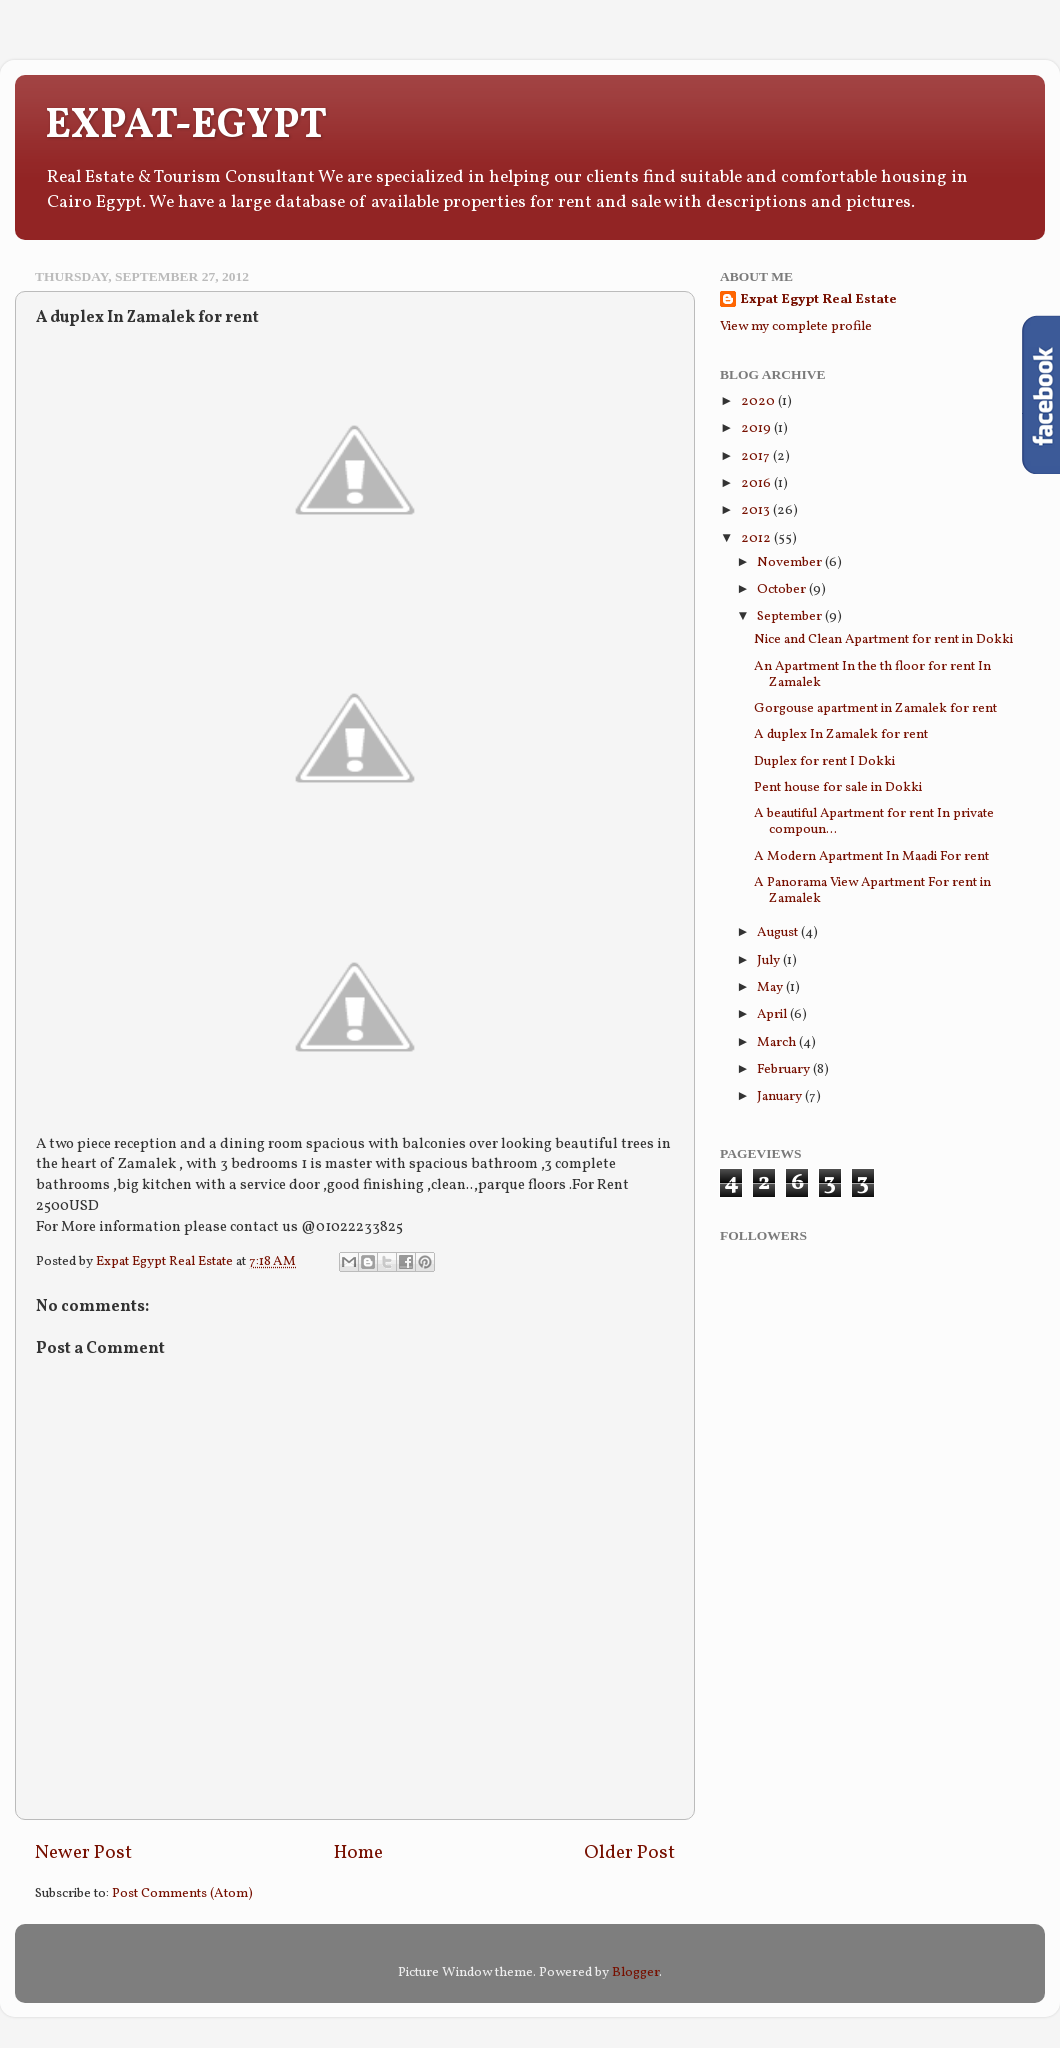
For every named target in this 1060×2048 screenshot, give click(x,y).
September (791, 616)
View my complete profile (796, 326)
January (781, 1096)
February (785, 1069)
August (779, 932)
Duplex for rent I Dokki (824, 761)
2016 (757, 483)
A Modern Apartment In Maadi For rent (871, 856)
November (791, 562)
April (773, 1014)
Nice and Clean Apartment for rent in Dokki (883, 639)
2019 (757, 428)
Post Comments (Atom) (182, 1893)
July (770, 960)
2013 (757, 510)
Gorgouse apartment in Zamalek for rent (875, 708)
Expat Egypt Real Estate (166, 1261)
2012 (757, 538)
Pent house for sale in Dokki (838, 787)
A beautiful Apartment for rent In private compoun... (874, 821)
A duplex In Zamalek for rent (841, 734)
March (778, 1042)
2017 (757, 456)
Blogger (635, 1972)
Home (358, 1853)
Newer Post (83, 1853)
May (771, 987)
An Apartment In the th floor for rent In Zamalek (872, 674)
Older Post (629, 1853)
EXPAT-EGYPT (186, 126)
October (783, 589)
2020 (759, 401)
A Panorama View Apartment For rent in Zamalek (872, 890)
